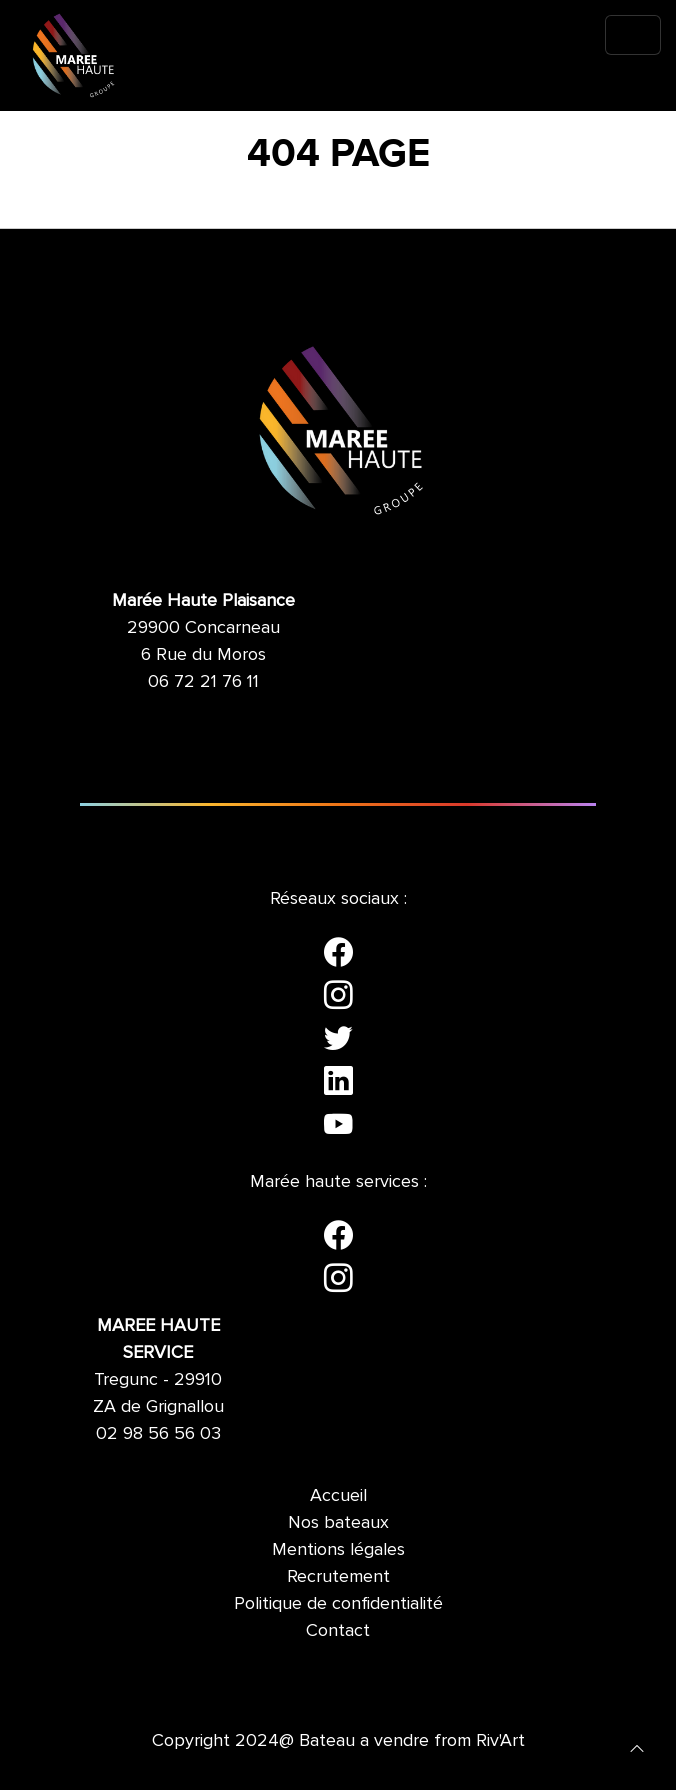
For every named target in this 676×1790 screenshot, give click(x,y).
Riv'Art (500, 1740)
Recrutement (338, 1576)
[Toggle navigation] (633, 35)
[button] (637, 1747)
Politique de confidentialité (338, 1603)
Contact (338, 1630)
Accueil (338, 1495)
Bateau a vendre (364, 1740)
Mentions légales (338, 1549)
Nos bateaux (338, 1522)
